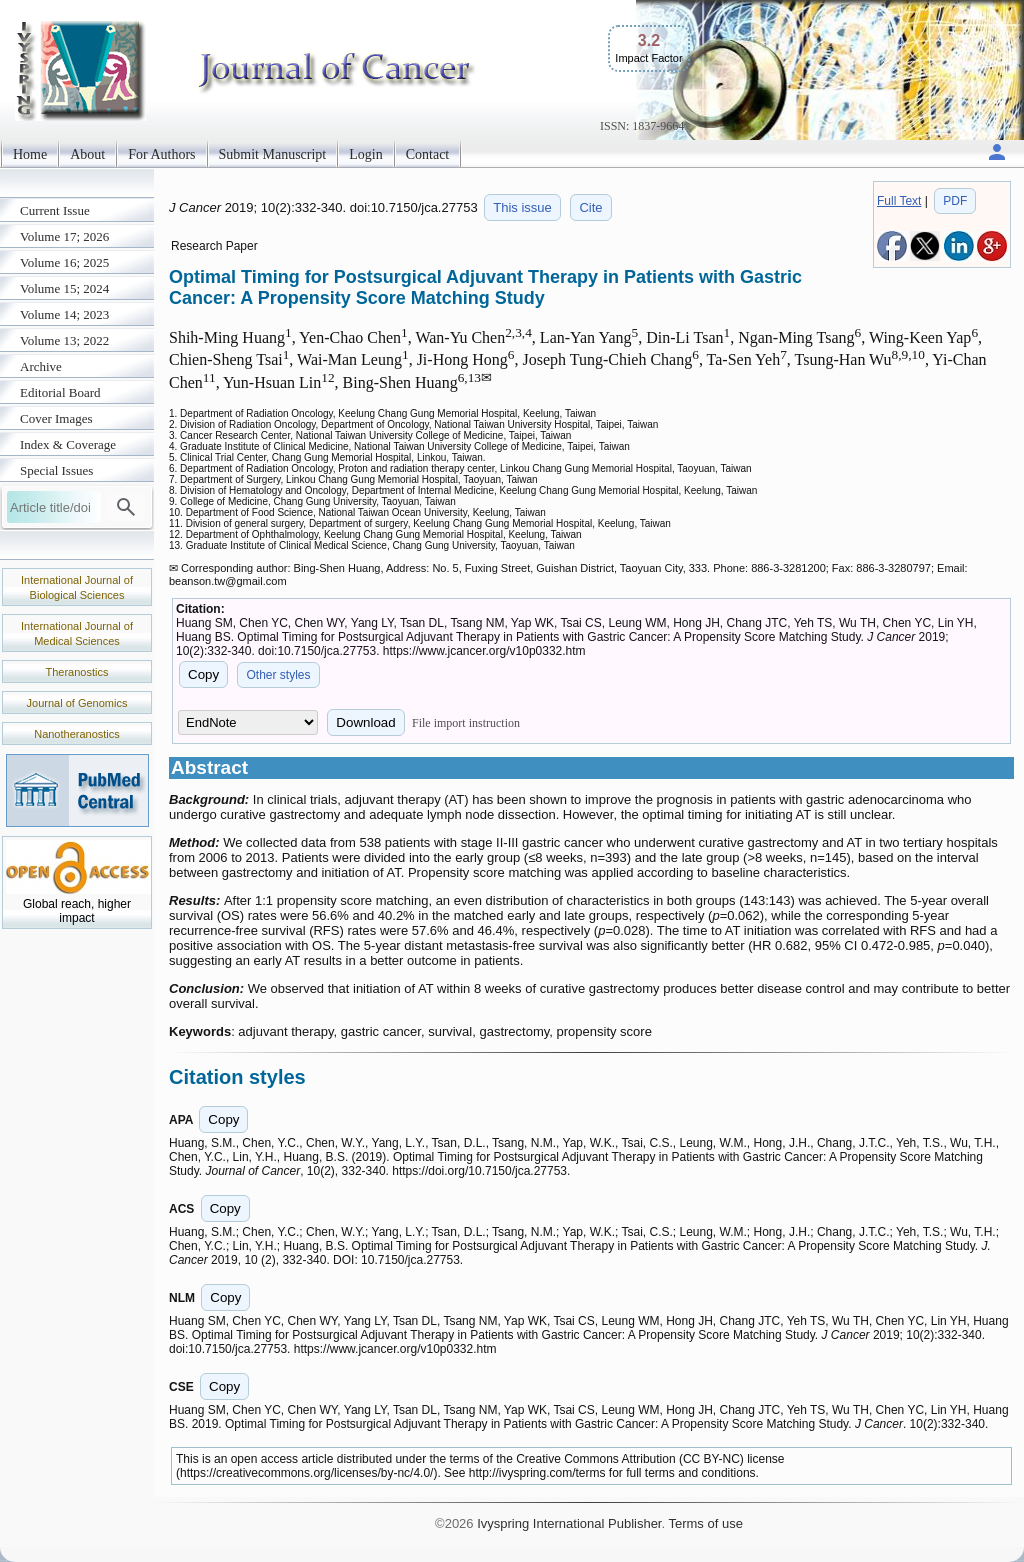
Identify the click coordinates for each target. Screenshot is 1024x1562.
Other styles (278, 675)
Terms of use (705, 1523)
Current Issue (55, 210)
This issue (522, 207)
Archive (41, 366)
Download (365, 722)
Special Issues (56, 470)
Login (365, 154)
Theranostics (77, 672)
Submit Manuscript (273, 154)
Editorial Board (60, 392)
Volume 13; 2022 (64, 340)
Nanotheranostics (77, 734)
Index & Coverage (68, 444)
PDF (955, 201)
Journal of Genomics (77, 703)
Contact (428, 154)
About (87, 154)
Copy (203, 674)
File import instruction (466, 723)
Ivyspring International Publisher (569, 1523)
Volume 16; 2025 (64, 262)
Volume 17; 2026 (64, 236)
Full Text (899, 201)
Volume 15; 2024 (64, 288)
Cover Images (56, 418)
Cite (590, 207)
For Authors (161, 154)
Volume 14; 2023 (64, 314)
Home (30, 154)
